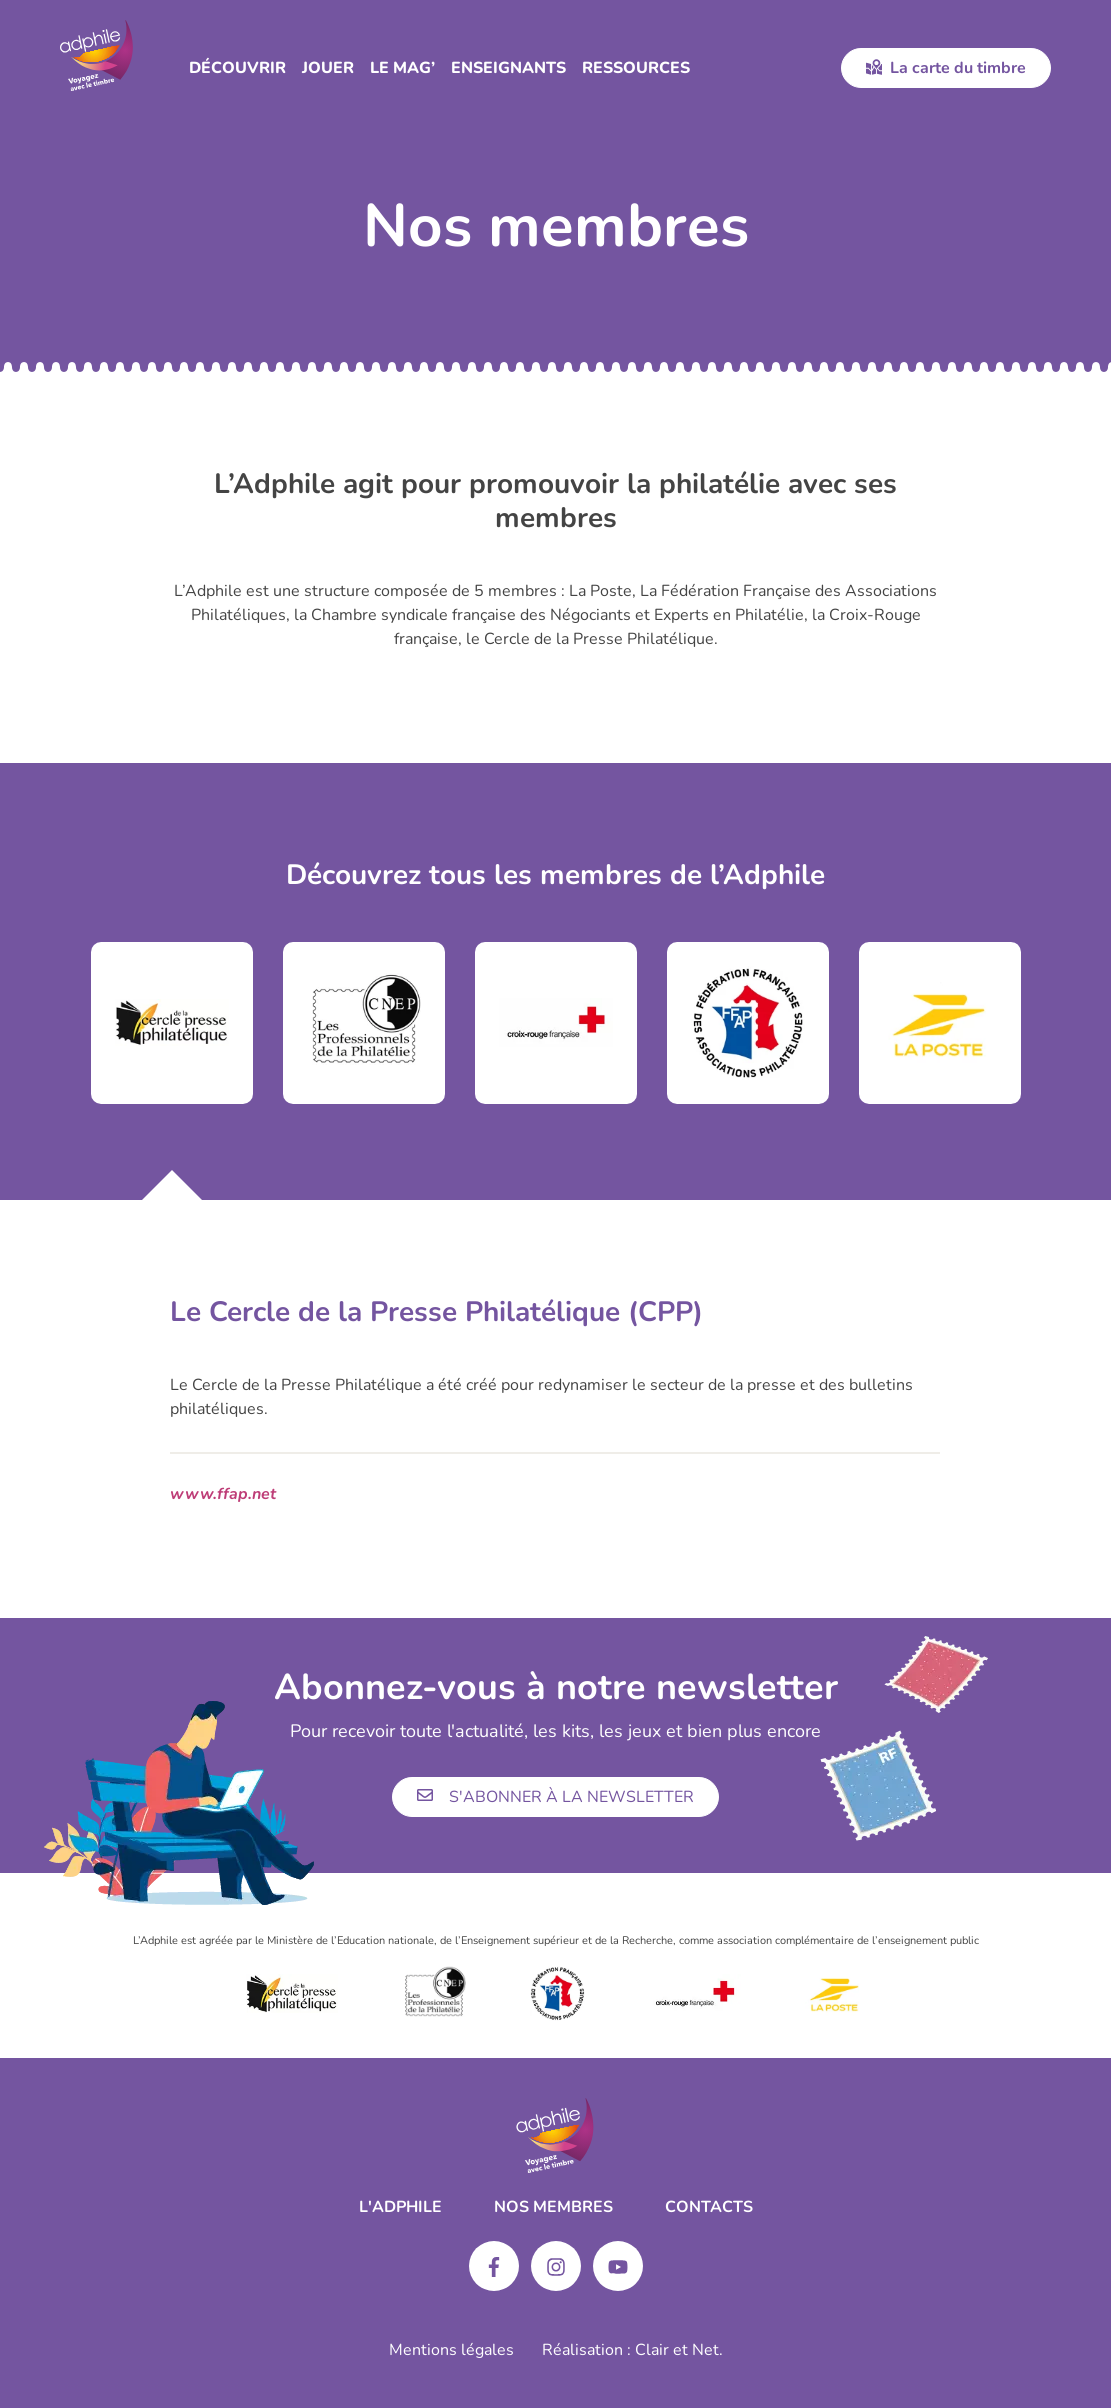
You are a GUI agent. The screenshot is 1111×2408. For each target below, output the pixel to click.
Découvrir (237, 68)
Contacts (709, 2207)
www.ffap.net (223, 1494)
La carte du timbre (946, 68)
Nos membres (553, 2207)
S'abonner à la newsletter (555, 1797)
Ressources (636, 68)
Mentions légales (451, 2350)
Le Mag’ (402, 68)
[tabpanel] (172, 1023)
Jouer (328, 68)
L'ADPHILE (400, 2207)
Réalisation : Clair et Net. (632, 2350)
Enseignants (508, 68)
